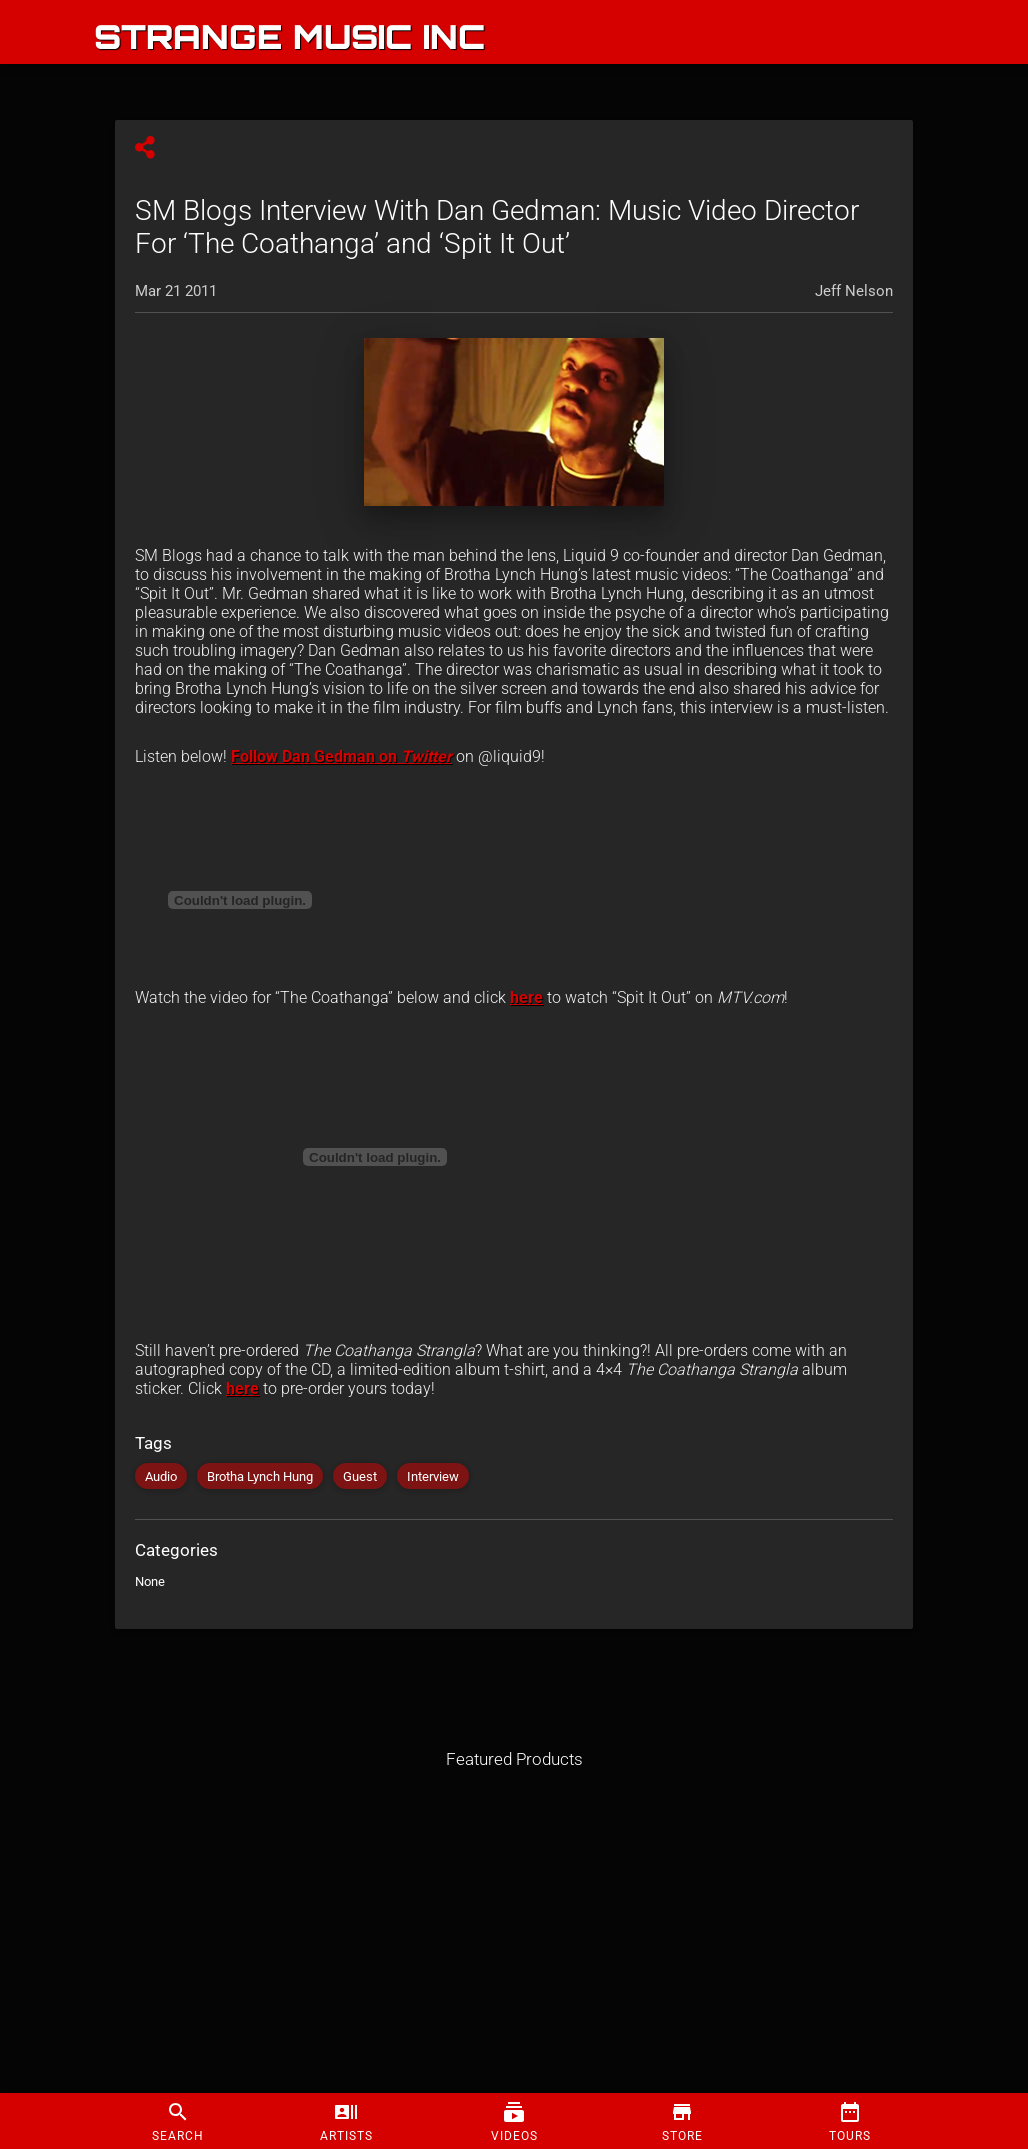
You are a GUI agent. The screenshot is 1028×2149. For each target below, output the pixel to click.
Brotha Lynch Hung (260, 1476)
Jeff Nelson (854, 291)
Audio (161, 1476)
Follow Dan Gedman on (316, 756)
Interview (433, 1476)
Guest (360, 1476)
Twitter (426, 756)
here (526, 997)
